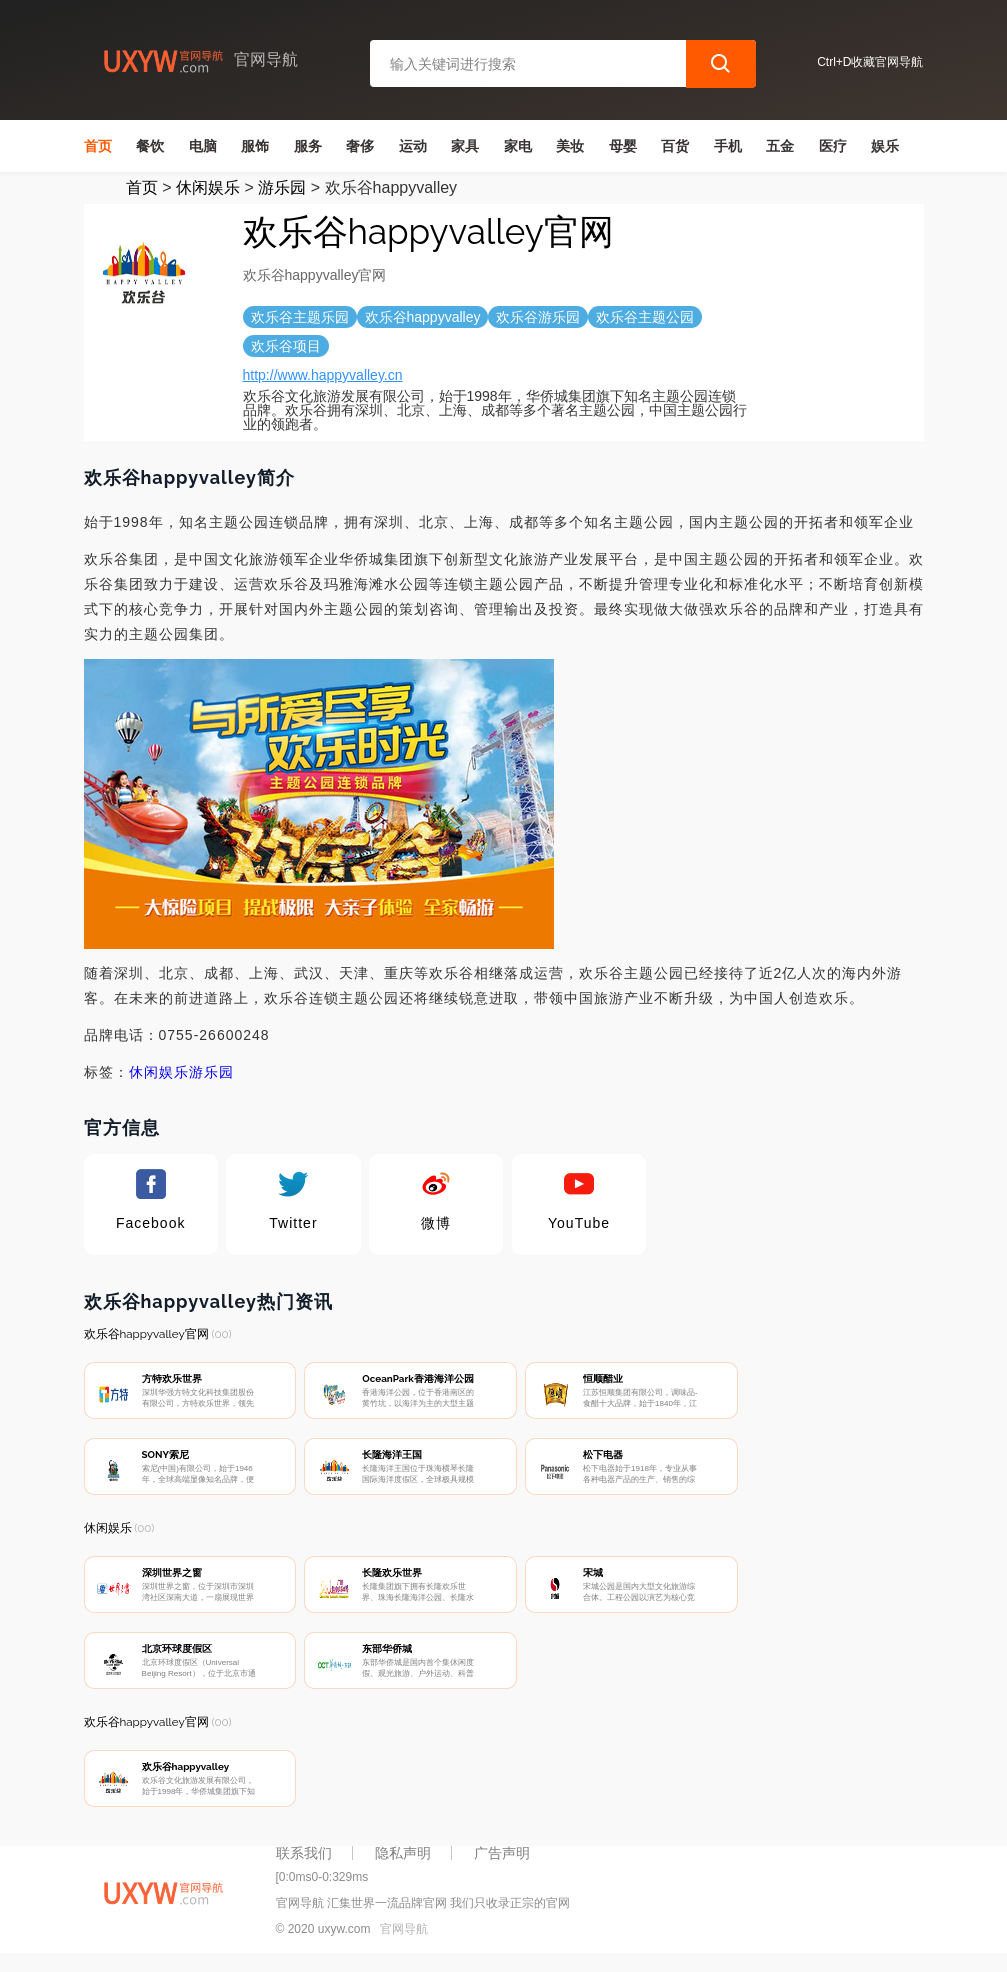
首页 (98, 146)
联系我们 (304, 1864)
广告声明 (502, 1864)
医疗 (833, 146)
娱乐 (885, 146)
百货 (675, 146)
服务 (308, 146)
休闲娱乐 (208, 187)
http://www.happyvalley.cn (323, 375)
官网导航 (404, 1940)
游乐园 (282, 187)
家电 (518, 146)
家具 (465, 146)
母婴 (623, 146)
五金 (780, 146)
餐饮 (150, 146)
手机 (728, 146)
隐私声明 (403, 1864)
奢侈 (360, 146)
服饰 (255, 146)
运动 (413, 146)
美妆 (570, 146)
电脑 (203, 146)
